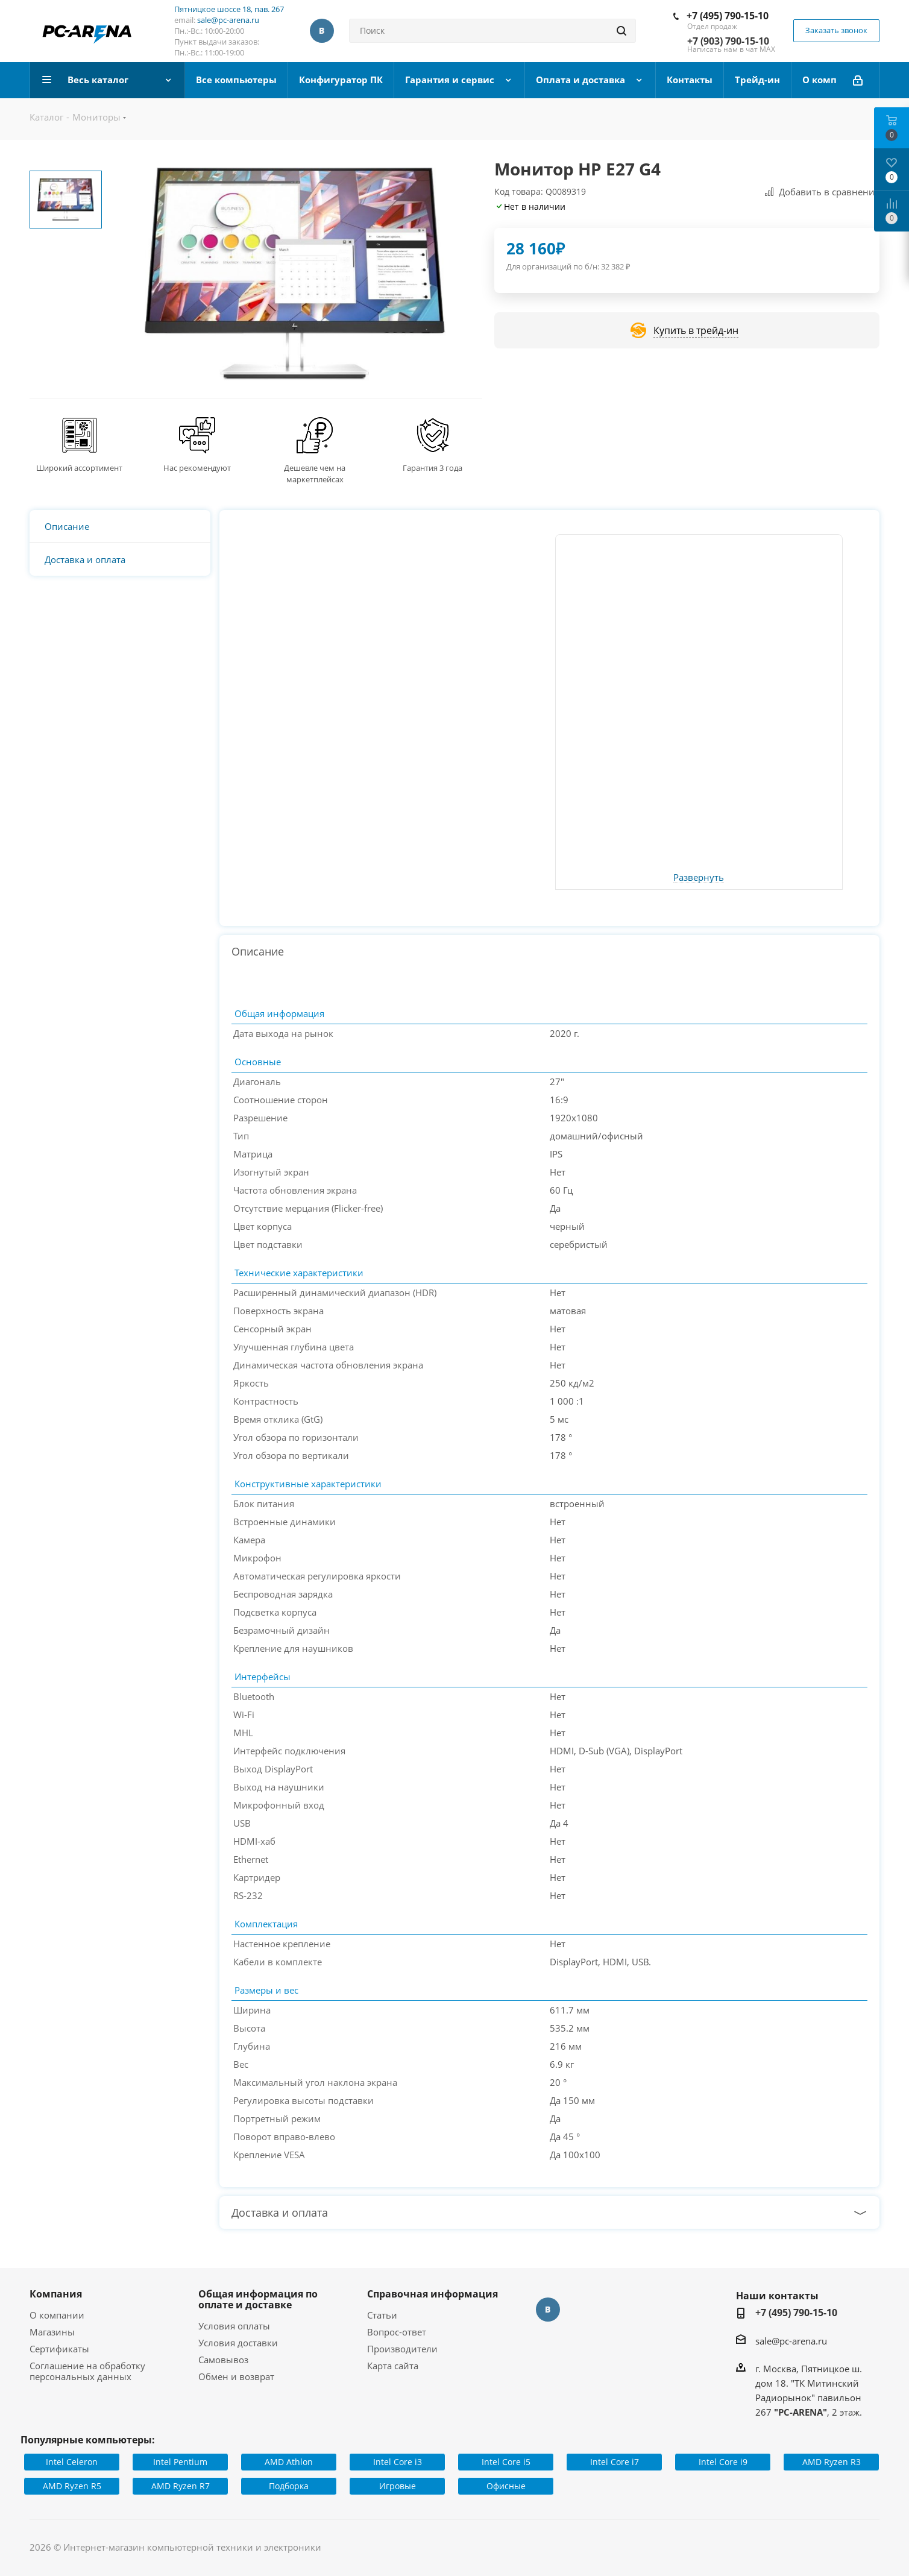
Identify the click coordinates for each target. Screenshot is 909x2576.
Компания (56, 2293)
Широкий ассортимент (79, 467)
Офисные (506, 2486)
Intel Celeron (72, 2461)
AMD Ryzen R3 (831, 2461)
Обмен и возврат (236, 2376)
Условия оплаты (234, 2326)
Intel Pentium (180, 2461)
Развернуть (698, 877)
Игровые (397, 2486)
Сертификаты (59, 2349)
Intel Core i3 (397, 2461)
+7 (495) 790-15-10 (728, 15)
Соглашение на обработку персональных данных (87, 2371)
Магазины (52, 2332)
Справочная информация (432, 2293)
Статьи (382, 2315)
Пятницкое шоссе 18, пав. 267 (229, 9)
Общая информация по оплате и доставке (258, 2299)
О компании (57, 2315)
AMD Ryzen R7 (180, 2486)
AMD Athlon (289, 2461)
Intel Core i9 (723, 2461)
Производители (402, 2349)
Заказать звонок (836, 30)
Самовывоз (223, 2360)
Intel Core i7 (614, 2461)
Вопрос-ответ (396, 2332)
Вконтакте (322, 31)
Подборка (289, 2486)
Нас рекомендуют (197, 467)
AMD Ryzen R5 (72, 2486)
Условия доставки (238, 2343)
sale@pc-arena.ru (228, 19)
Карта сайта (392, 2366)
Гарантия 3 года (432, 467)
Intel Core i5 (506, 2461)
